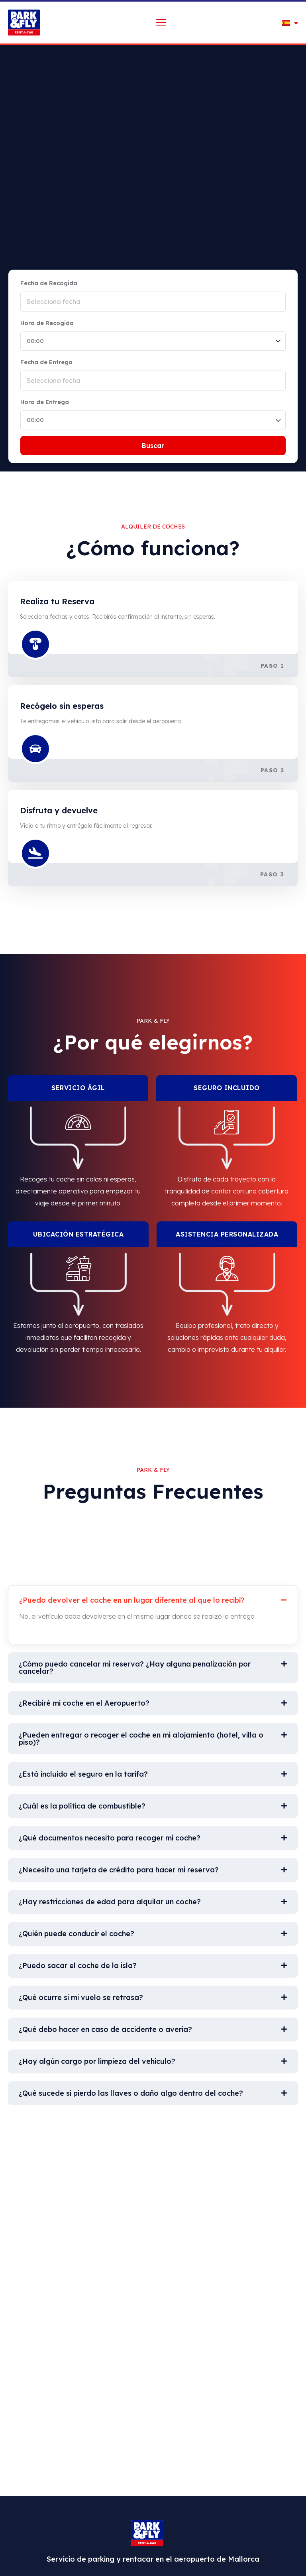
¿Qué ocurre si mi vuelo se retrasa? (81, 1997)
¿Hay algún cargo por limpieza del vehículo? (97, 2061)
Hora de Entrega (44, 402)
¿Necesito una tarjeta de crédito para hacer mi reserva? (119, 1869)
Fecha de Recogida (48, 283)
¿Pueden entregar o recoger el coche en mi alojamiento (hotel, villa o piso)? (141, 1738)
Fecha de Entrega (46, 362)
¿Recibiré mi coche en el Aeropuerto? (84, 1703)
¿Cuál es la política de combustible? (82, 1806)
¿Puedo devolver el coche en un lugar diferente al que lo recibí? (132, 1600)
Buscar (153, 446)
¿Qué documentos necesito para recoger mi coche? (109, 1837)
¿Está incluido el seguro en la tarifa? (83, 1774)
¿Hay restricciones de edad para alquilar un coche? (110, 1901)
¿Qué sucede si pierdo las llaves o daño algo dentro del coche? (131, 2093)
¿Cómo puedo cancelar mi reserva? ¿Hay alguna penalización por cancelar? (135, 1667)
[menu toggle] (161, 22)
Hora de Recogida (47, 323)
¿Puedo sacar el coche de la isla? (78, 1965)
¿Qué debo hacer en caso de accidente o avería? (105, 2029)
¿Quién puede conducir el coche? (76, 1933)
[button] (153, 1598)
